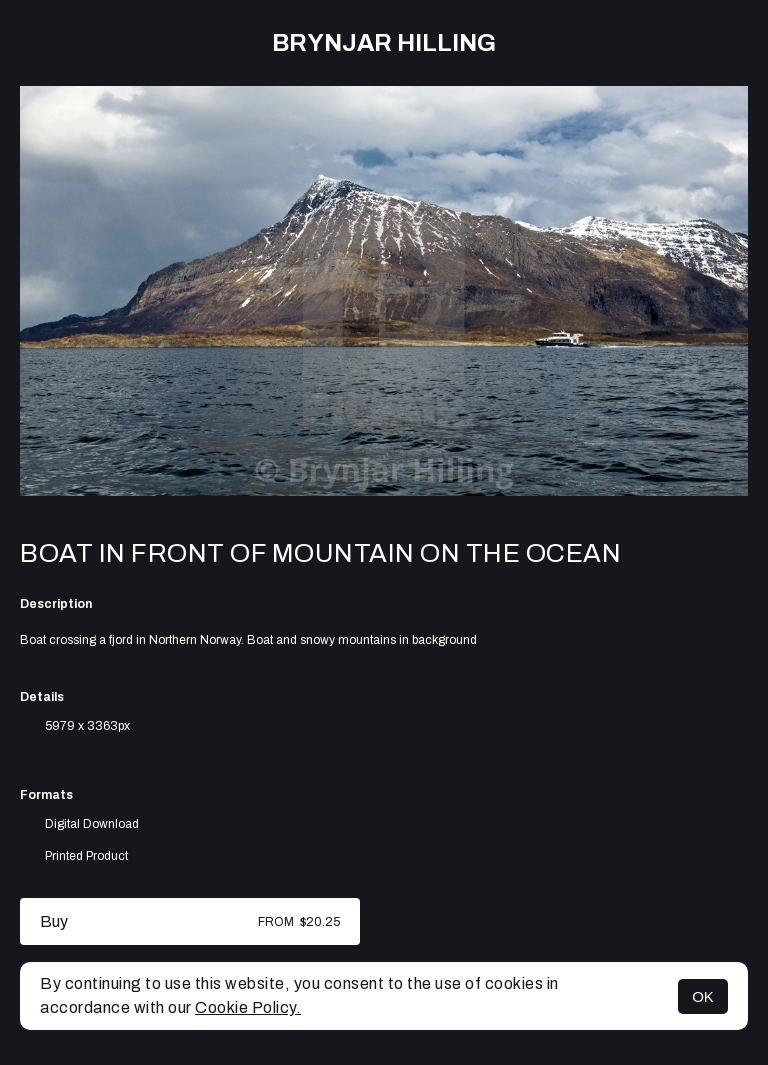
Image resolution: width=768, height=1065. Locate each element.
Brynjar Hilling (384, 43)
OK (703, 996)
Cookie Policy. (248, 1007)
